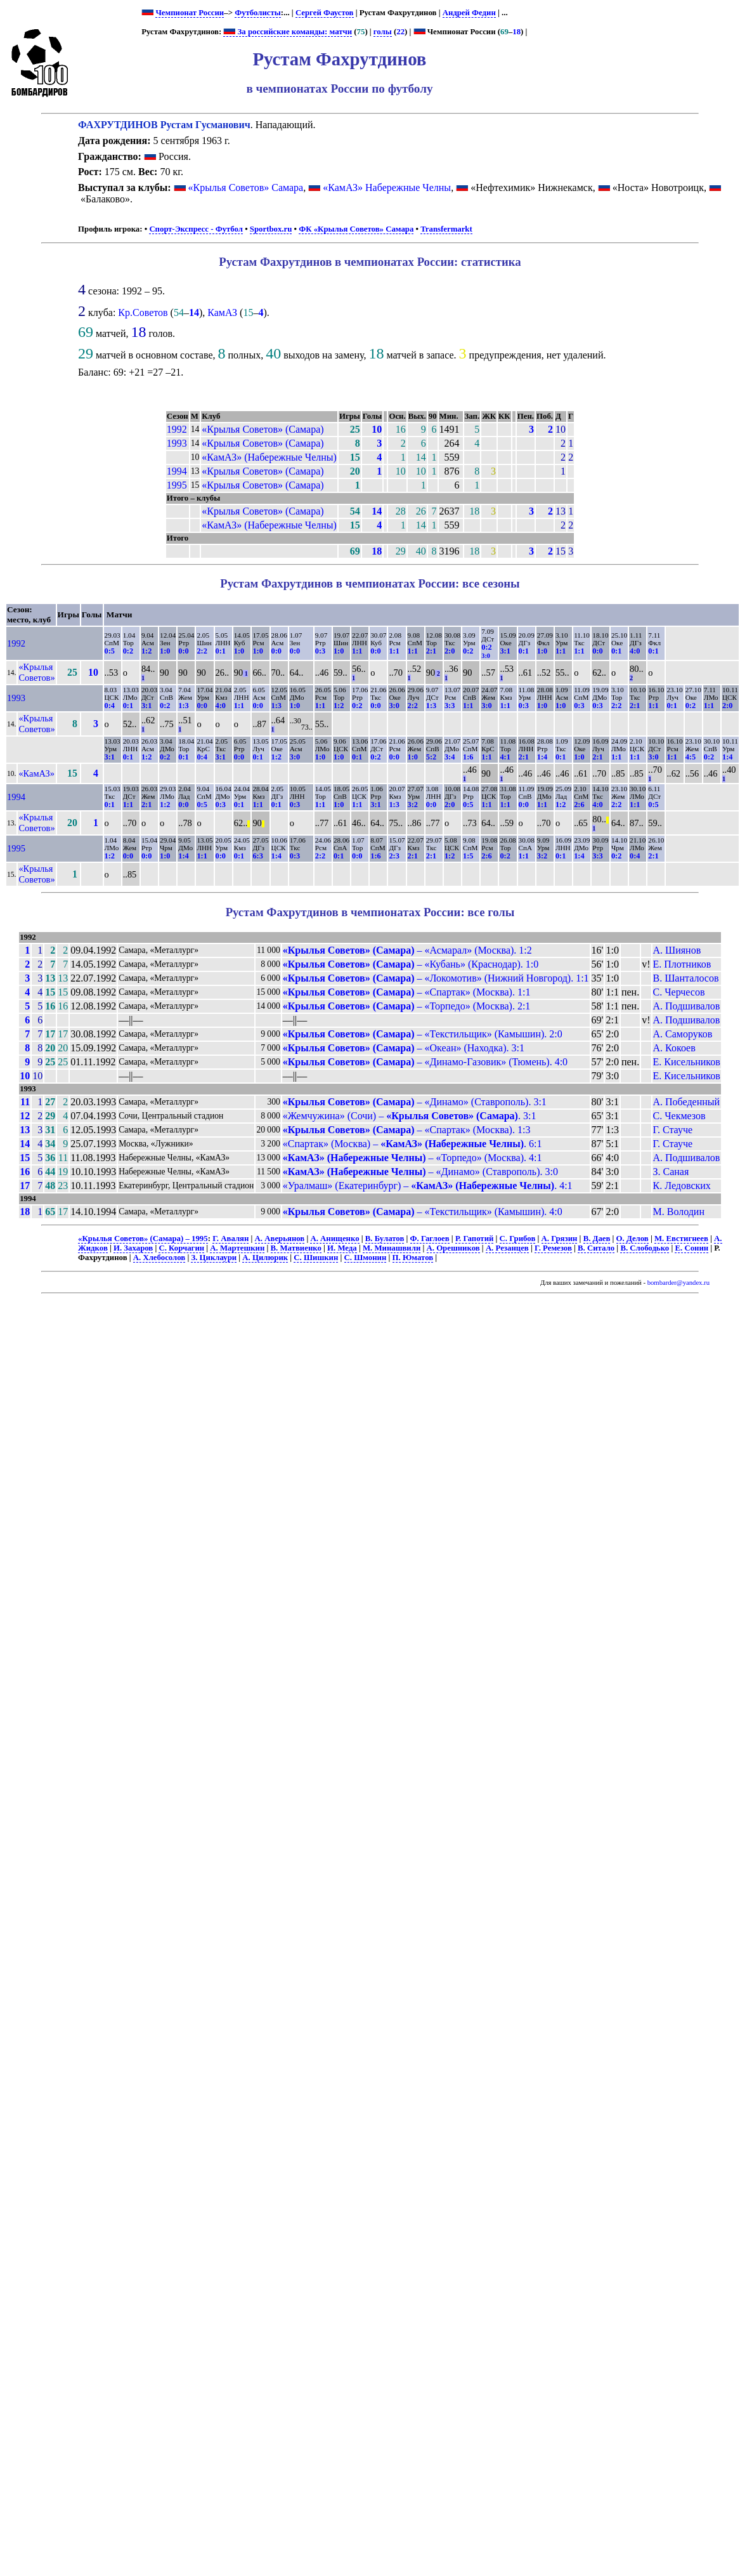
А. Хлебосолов (159, 1257)
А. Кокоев (674, 1047)
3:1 (505, 651)
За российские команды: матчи (287, 31)
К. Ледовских (682, 1185)
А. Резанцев (507, 1248)
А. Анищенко (334, 1238)
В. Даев (597, 1238)
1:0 (165, 651)
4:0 (635, 651)
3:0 (394, 705)
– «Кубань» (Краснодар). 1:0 (410, 964)
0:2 (128, 651)
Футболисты (258, 12)
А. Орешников (453, 1248)
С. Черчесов (679, 992)
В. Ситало (596, 1248)
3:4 (450, 756)
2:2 (202, 651)
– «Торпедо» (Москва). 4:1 (412, 1157)
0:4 (110, 705)
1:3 (183, 705)
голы (382, 31)
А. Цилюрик (265, 1257)
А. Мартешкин (237, 1248)
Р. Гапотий (474, 1238)
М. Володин (678, 1211)
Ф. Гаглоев (430, 1238)
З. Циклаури (214, 1257)
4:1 (505, 756)
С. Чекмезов (679, 1115)
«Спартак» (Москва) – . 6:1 (412, 1143)
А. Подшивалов (686, 1006)
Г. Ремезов (553, 1248)
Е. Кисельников (686, 1061)
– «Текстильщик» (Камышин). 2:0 (422, 1033)
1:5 (468, 855)
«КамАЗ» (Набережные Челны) (269, 457)
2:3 (394, 855)
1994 (177, 471)
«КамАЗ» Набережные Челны (387, 187)
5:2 (431, 756)
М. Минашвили (391, 1248)
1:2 (146, 651)
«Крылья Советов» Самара (246, 187)
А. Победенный (686, 1101)
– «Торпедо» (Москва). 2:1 (407, 1006)
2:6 (579, 804)
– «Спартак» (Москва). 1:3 (407, 1129)
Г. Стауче (673, 1129)
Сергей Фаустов (324, 12)
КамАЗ (222, 312)
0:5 (110, 651)
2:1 (431, 651)
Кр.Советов (142, 312)
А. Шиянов (677, 950)
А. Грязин (560, 1238)
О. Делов (632, 1238)
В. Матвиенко (296, 1248)
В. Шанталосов (686, 978)
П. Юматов (413, 1257)
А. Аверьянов (280, 1238)
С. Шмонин (365, 1257)
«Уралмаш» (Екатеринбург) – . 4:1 (428, 1185)
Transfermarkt (446, 229)
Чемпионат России (189, 12)
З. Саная (671, 1171)
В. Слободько (644, 1248)
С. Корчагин (181, 1248)
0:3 (320, 651)
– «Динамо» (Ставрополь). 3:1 (415, 1101)
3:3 (450, 705)
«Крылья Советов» (36, 672)
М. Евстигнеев (681, 1238)
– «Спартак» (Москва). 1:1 (407, 992)
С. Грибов (518, 1238)
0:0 (183, 651)
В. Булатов (385, 1238)
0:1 (221, 651)
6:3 (257, 855)
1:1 (357, 651)
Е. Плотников (682, 964)
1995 (177, 485)
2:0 (450, 651)
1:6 (468, 756)
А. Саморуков (683, 1033)
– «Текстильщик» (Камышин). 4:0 (422, 1211)
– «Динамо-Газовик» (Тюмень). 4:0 (425, 1061)
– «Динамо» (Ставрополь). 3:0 (420, 1171)
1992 (177, 429)
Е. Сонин (691, 1248)
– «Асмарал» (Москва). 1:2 (407, 950)
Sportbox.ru (271, 229)
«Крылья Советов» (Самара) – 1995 (143, 1238)
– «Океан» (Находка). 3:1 (403, 1047)
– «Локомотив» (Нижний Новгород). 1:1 (436, 978)
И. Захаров (133, 1248)
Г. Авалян (230, 1238)
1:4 (542, 756)
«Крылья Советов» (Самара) (262, 429)
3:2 (413, 804)
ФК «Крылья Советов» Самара (356, 229)
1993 (177, 443)
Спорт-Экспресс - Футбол (196, 229)
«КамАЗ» (36, 773)
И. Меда (342, 1248)
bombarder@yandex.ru (678, 1282)
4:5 (690, 756)
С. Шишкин (316, 1257)
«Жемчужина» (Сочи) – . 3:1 (409, 1115)
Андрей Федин (469, 12)
